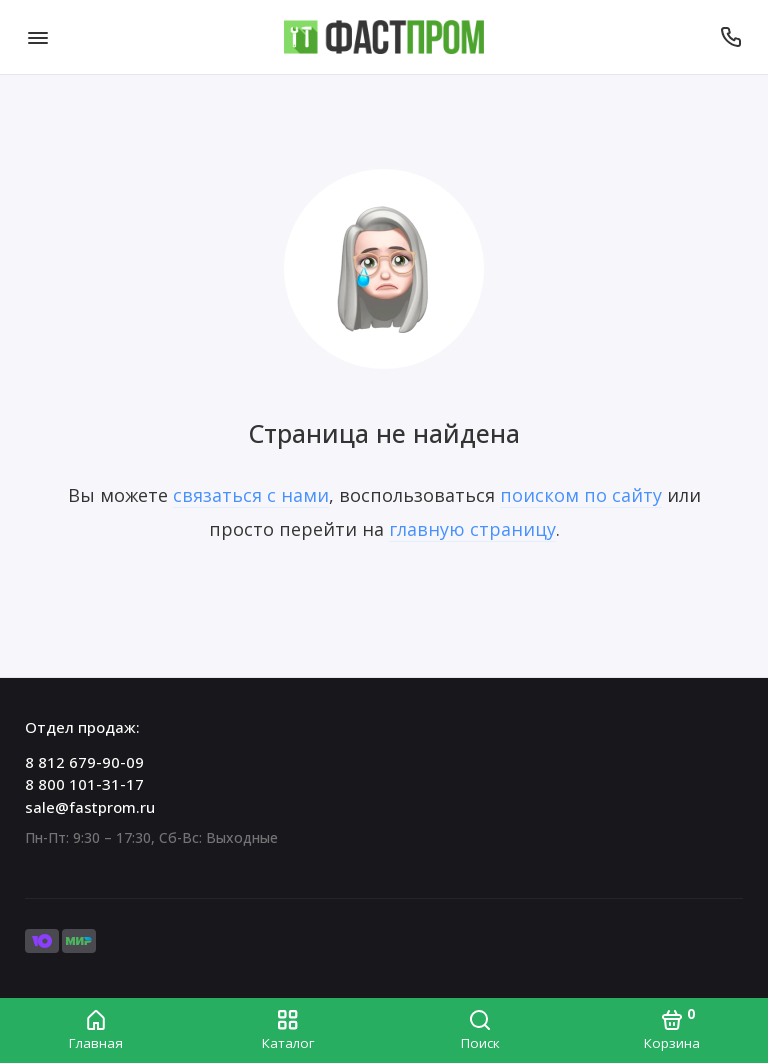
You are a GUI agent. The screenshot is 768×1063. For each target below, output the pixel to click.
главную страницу (472, 529)
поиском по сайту (581, 495)
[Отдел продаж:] (730, 37)
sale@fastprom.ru (90, 807)
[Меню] (37, 37)
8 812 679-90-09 (84, 762)
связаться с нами (251, 495)
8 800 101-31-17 (84, 784)
